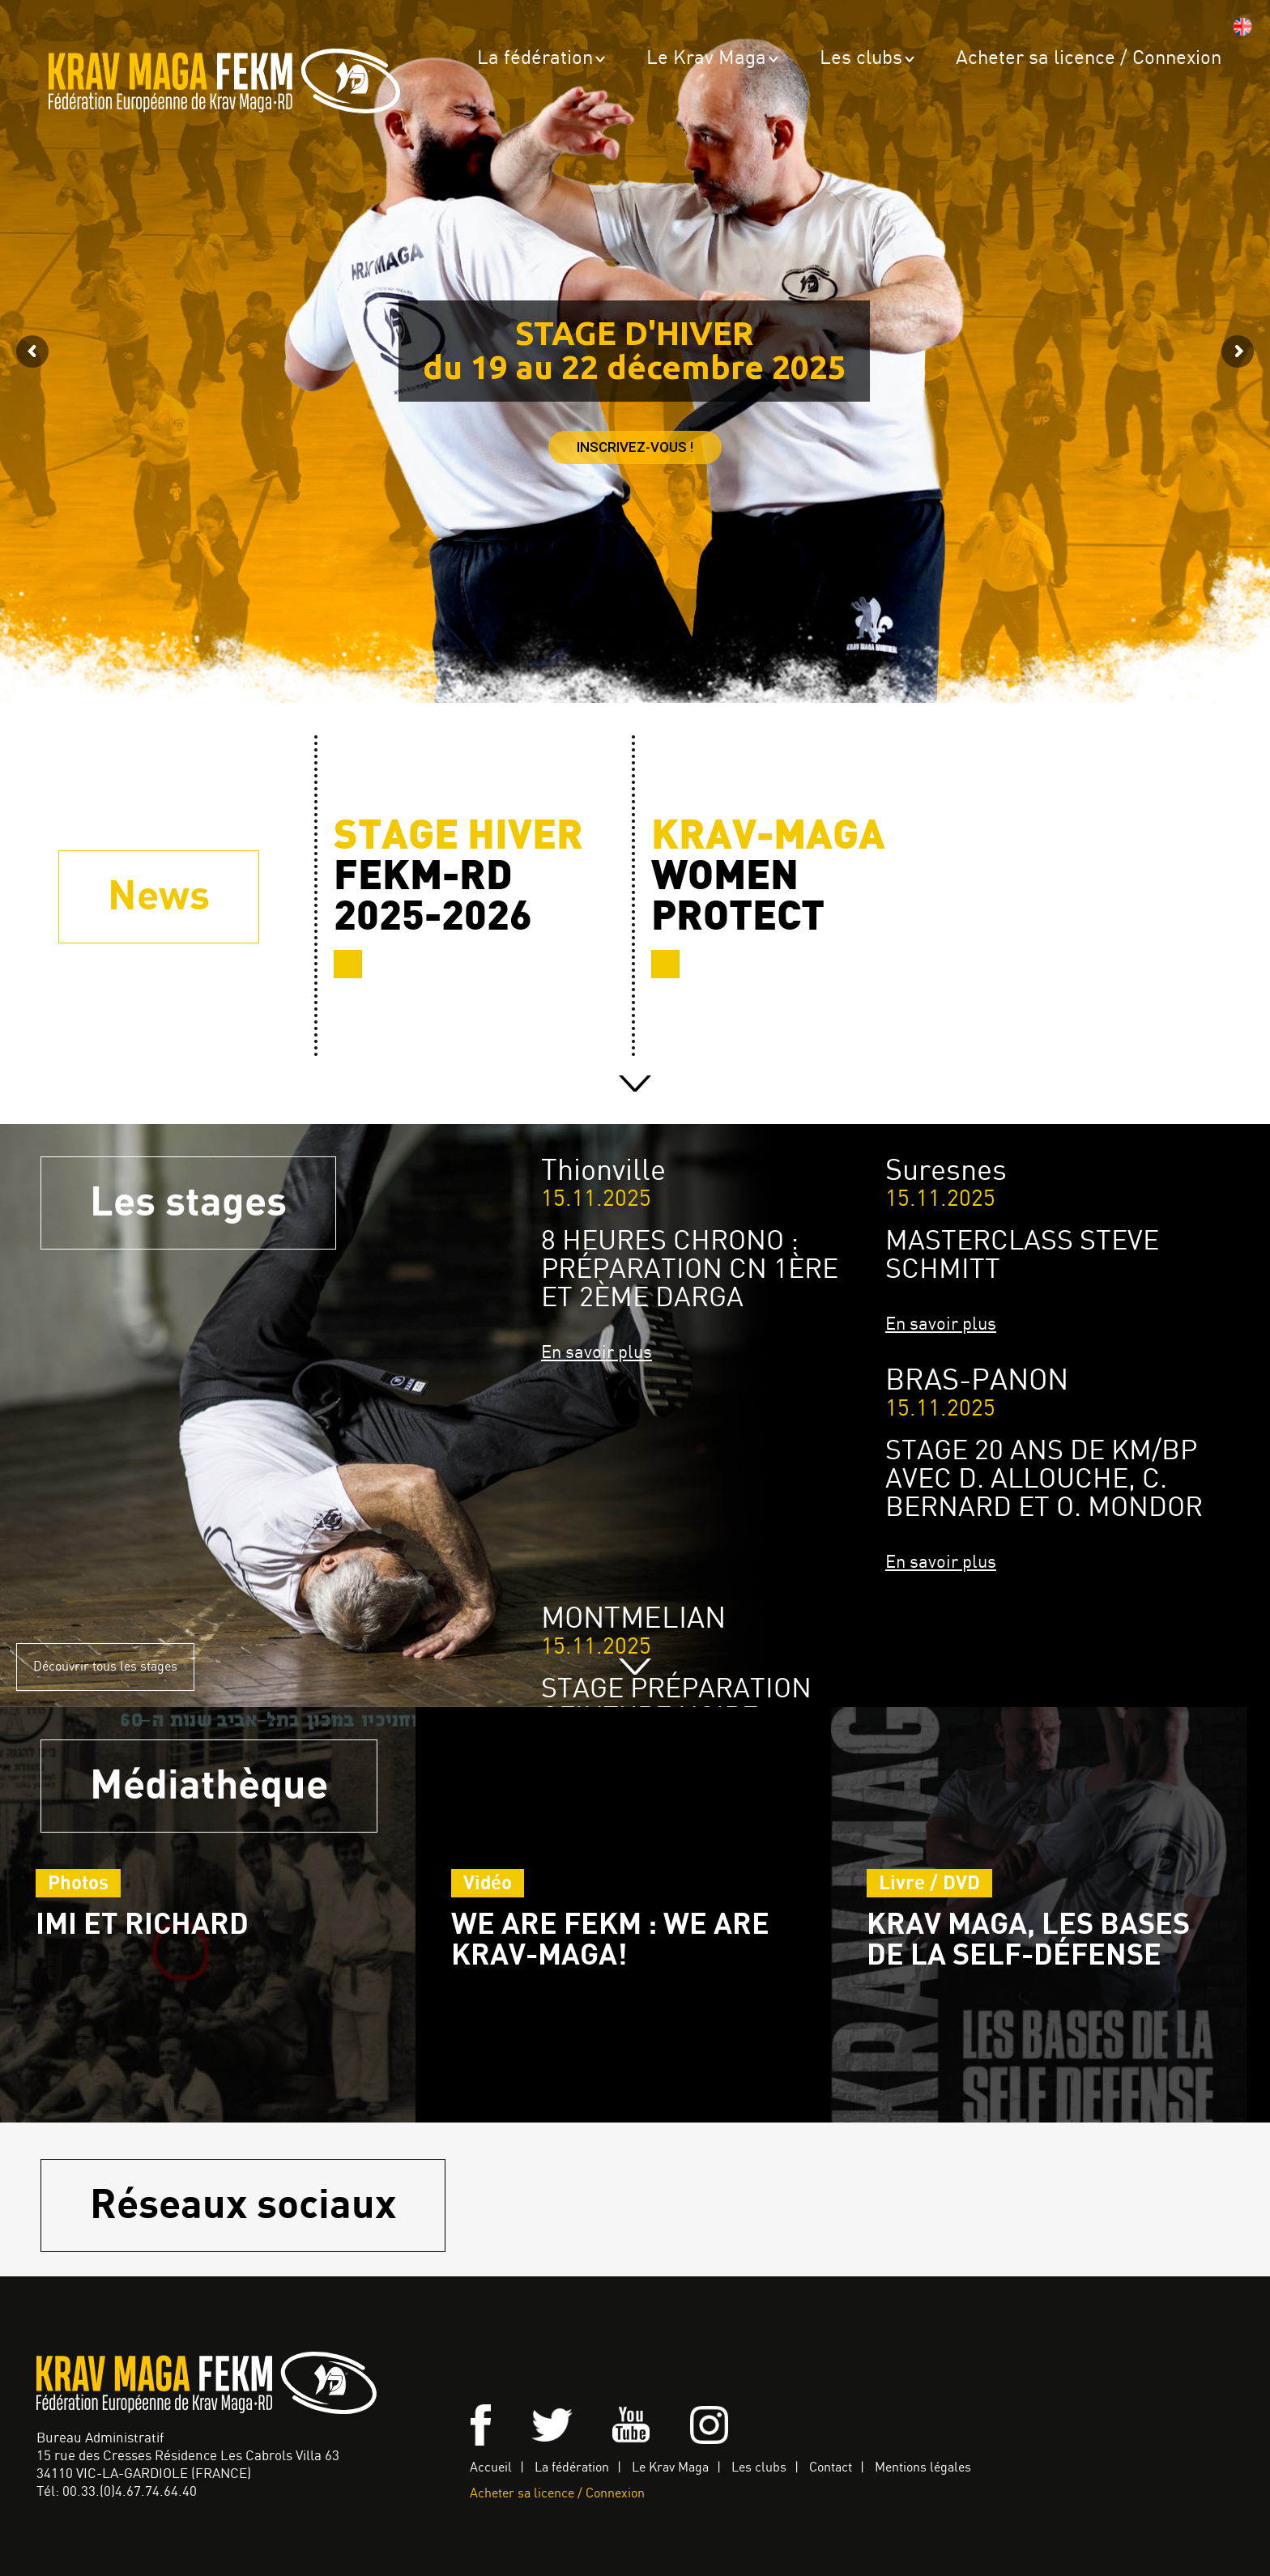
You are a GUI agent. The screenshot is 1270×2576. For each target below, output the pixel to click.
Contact (830, 2468)
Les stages (188, 1203)
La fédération (535, 59)
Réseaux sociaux (243, 2205)
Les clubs (861, 59)
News (159, 896)
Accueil (491, 2468)
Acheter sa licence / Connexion (1088, 59)
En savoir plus (596, 1352)
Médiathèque (209, 1786)
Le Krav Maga (706, 59)
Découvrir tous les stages (105, 1667)
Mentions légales (923, 2468)
